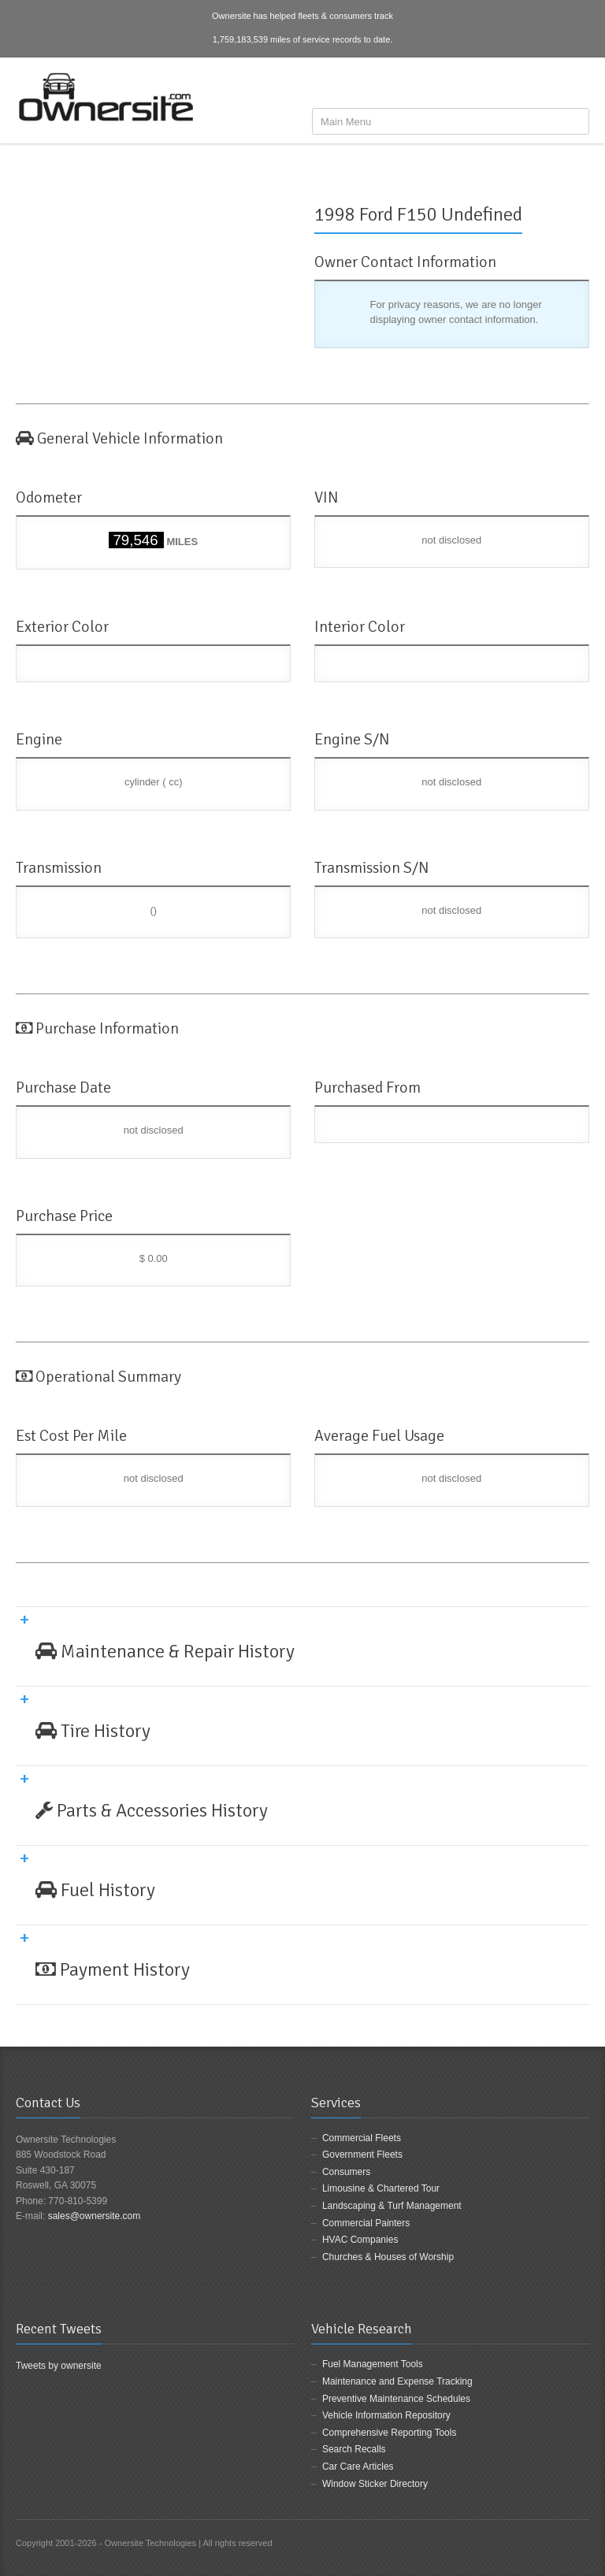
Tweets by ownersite (59, 2365)
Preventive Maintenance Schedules (396, 2398)
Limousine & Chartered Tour (381, 2188)
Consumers (346, 2171)
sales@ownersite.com (94, 2216)
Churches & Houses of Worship (388, 2256)
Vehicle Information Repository (386, 2415)
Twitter (553, 84)
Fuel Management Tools (372, 2364)
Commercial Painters (366, 2223)
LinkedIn (579, 84)
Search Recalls (354, 2449)
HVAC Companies (360, 2239)
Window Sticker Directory (375, 2483)
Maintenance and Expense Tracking (397, 2381)
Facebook (528, 84)
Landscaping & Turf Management (392, 2205)
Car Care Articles (358, 2466)
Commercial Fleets (361, 2138)
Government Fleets (362, 2154)
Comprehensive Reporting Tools (389, 2432)
